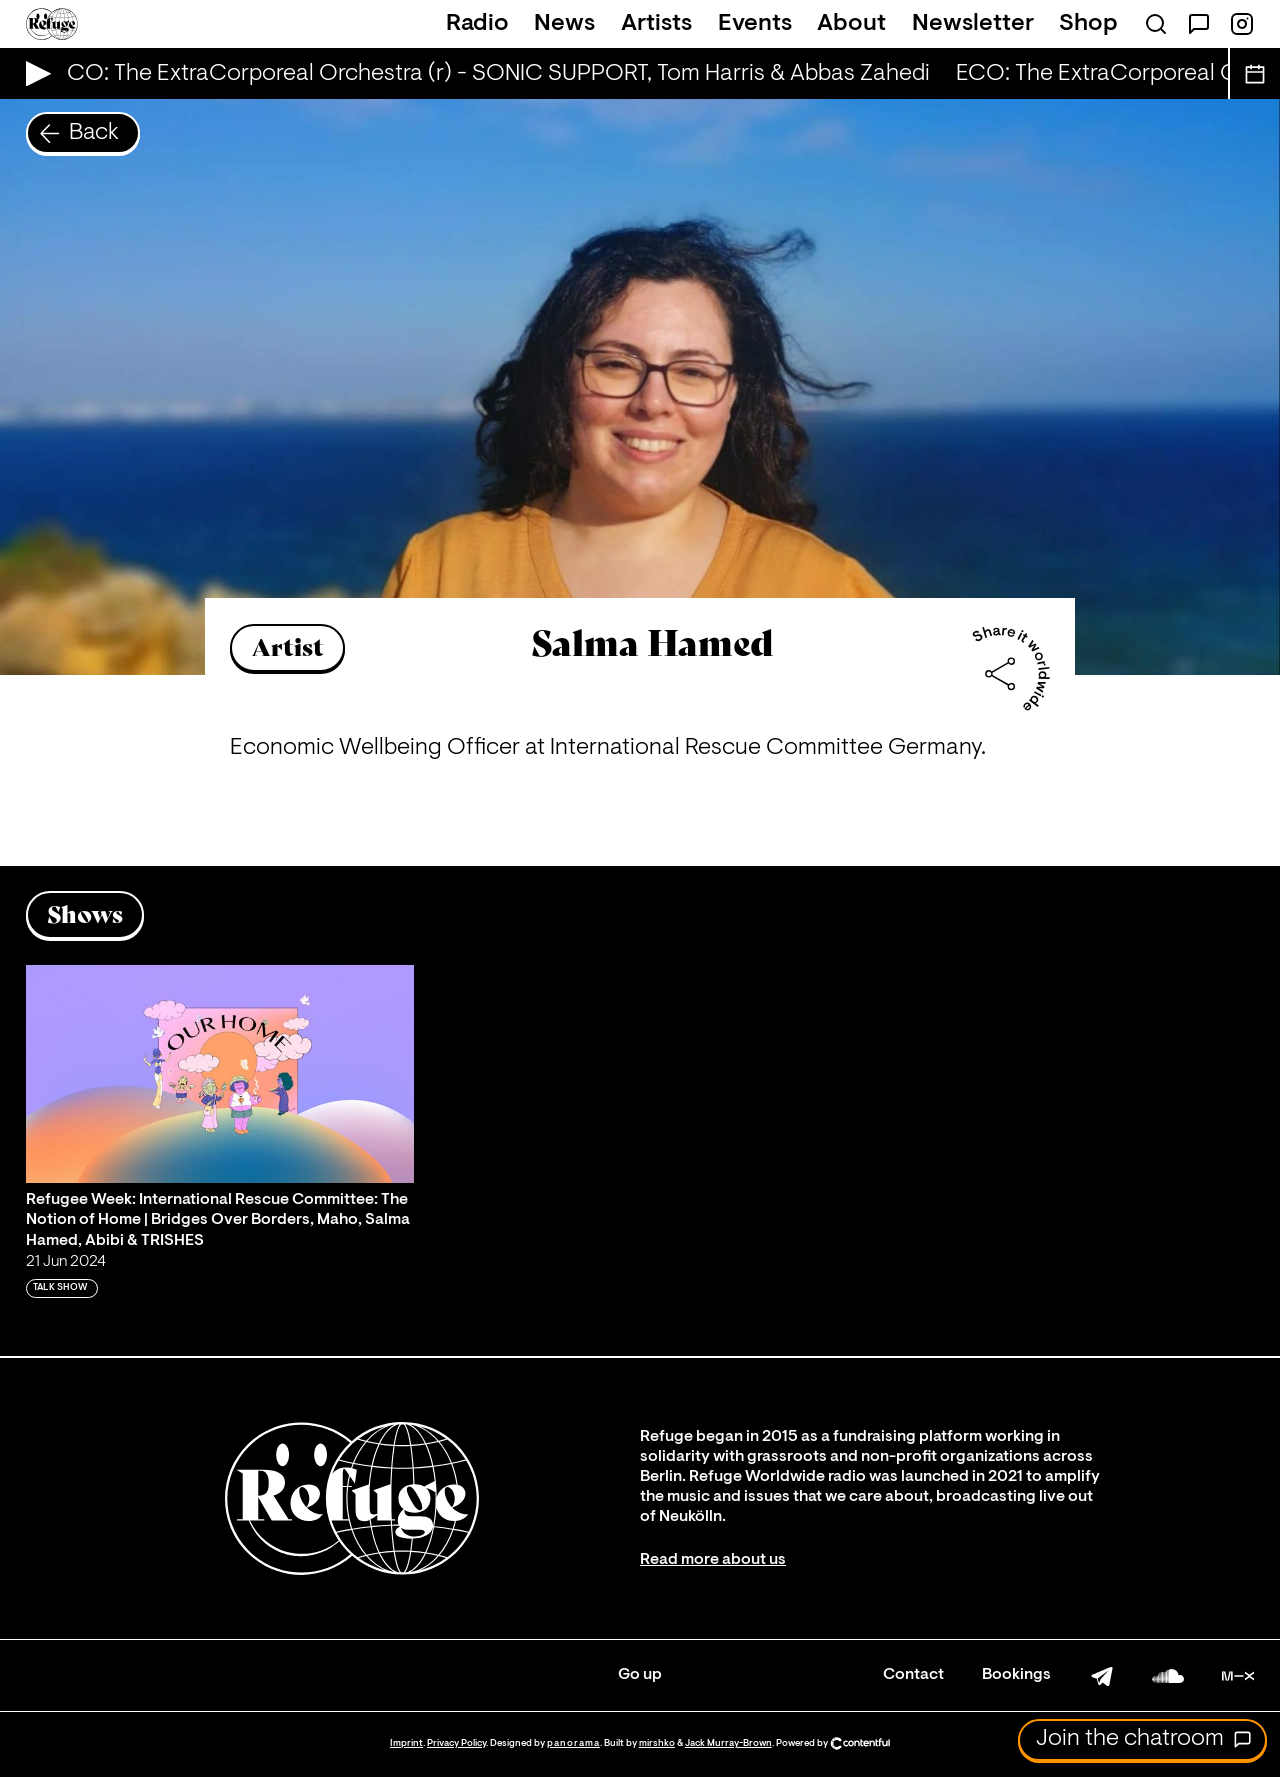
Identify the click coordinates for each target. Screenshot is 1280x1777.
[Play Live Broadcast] (33, 73)
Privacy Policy (456, 1743)
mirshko (657, 1743)
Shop (1088, 24)
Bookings (1016, 1675)
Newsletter (973, 24)
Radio (477, 24)
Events (755, 24)
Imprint (406, 1743)
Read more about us (713, 1560)
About (851, 24)
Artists (656, 24)
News (564, 24)
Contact (913, 1675)
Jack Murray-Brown (728, 1743)
